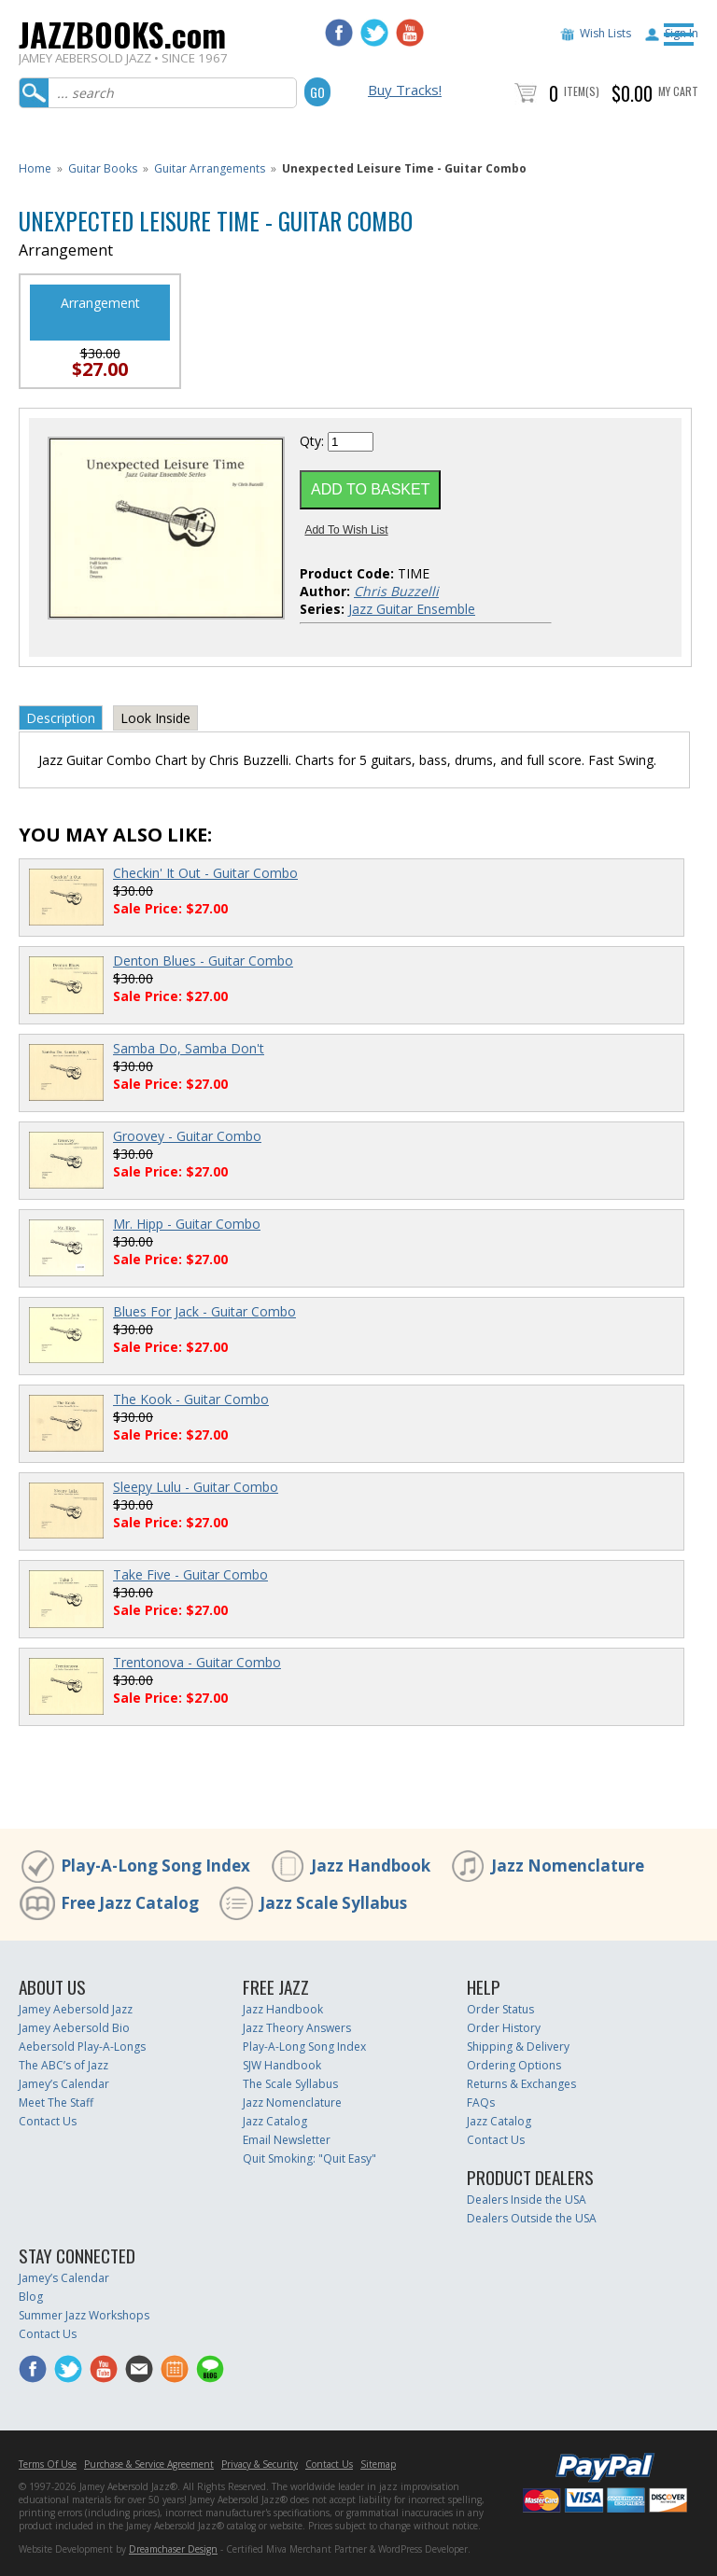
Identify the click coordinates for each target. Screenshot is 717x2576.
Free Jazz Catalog (130, 1903)
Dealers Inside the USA (526, 2199)
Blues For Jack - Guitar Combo (204, 1311)
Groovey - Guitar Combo (187, 1136)
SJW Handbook (282, 2065)
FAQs (481, 2102)
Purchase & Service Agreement (149, 2464)
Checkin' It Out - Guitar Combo (205, 873)
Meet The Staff (56, 2102)
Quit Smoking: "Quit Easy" (309, 2158)
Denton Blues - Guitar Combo (203, 960)
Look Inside (155, 718)
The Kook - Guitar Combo (191, 1399)
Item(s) (581, 91)
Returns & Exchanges (521, 2084)
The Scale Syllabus (290, 2084)
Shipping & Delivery (518, 2046)
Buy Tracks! (405, 89)
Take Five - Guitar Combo (190, 1574)
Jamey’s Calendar (64, 2084)
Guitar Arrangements (209, 168)
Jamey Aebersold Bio (74, 2028)
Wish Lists (605, 33)
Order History (504, 2028)
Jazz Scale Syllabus (333, 1903)
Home (35, 168)
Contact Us (48, 2121)
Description (60, 718)
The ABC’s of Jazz (63, 2065)
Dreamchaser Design (173, 2548)
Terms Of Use (48, 2464)
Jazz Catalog (275, 2121)
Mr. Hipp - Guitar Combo (186, 1223)
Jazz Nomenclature (567, 1865)
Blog (31, 2296)
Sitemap (378, 2464)
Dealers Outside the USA (532, 2218)
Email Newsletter (286, 2140)
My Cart (678, 91)
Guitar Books (102, 168)
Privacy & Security (259, 2464)
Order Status (500, 2009)
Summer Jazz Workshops (84, 2315)
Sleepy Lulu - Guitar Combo (195, 1487)
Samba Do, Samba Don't (188, 1048)
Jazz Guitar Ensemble (411, 609)
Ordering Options (514, 2065)
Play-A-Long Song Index (155, 1865)
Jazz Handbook (370, 1865)
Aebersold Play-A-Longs (82, 2046)
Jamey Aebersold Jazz (76, 2009)
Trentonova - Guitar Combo (197, 1662)
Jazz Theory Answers (297, 2028)
